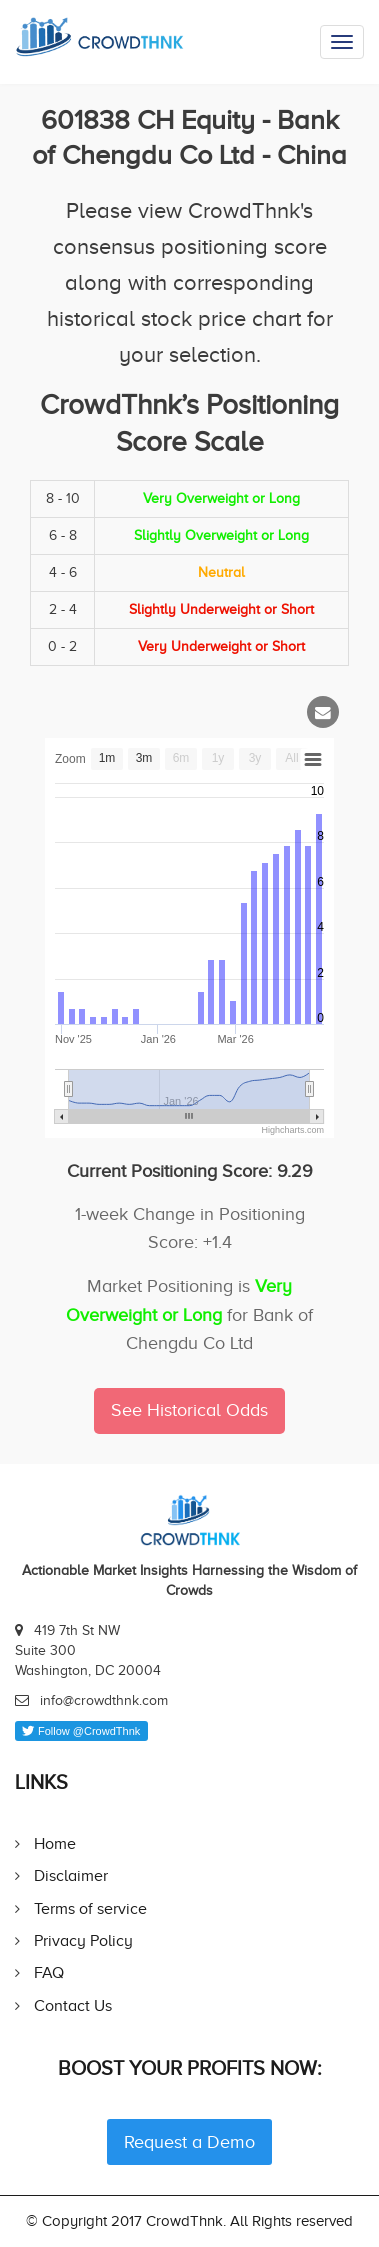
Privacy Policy (83, 1940)
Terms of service (90, 1908)
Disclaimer (71, 1875)
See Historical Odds (189, 1410)
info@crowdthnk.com (104, 1700)
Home (55, 1843)
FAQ (49, 1972)
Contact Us (73, 2005)
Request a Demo (189, 2142)
